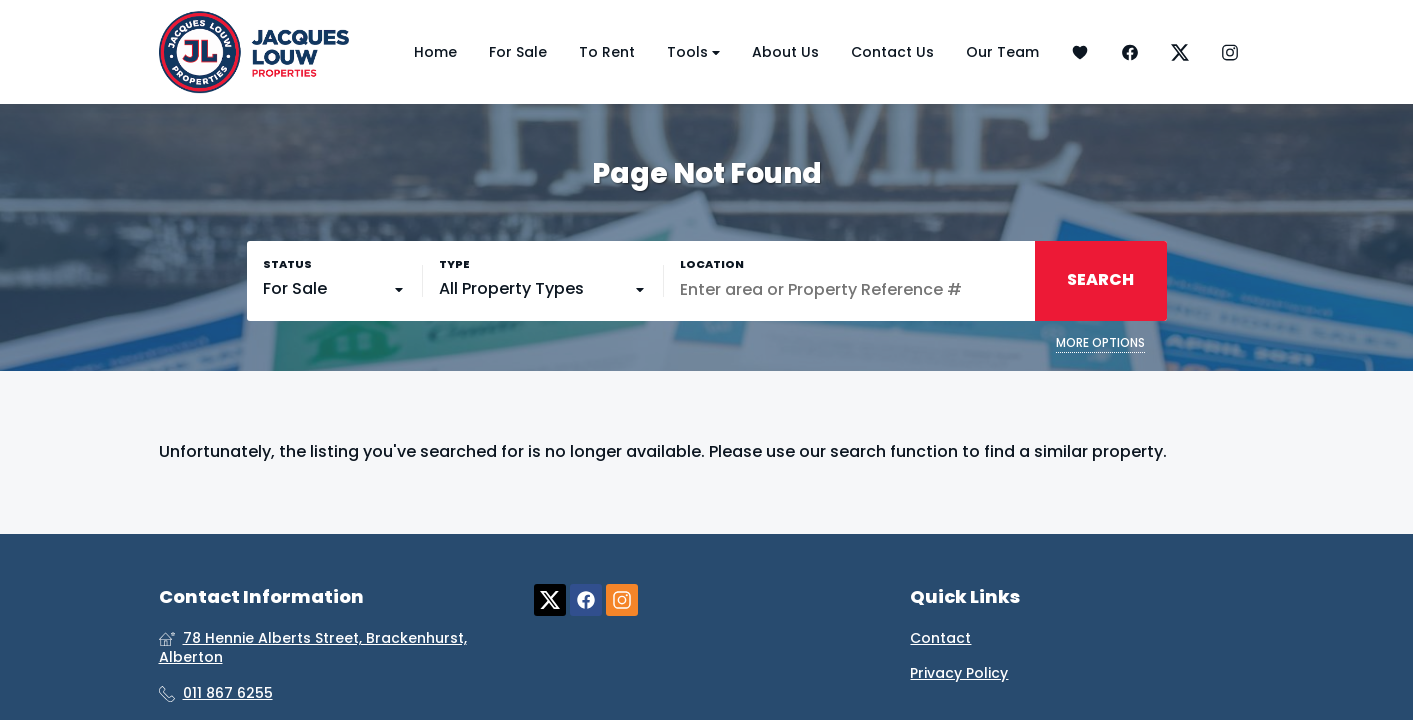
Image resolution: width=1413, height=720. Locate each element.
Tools (693, 52)
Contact (940, 638)
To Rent (607, 52)
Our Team (1002, 52)
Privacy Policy (959, 673)
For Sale (518, 52)
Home (435, 52)
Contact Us (892, 52)
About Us (785, 52)
